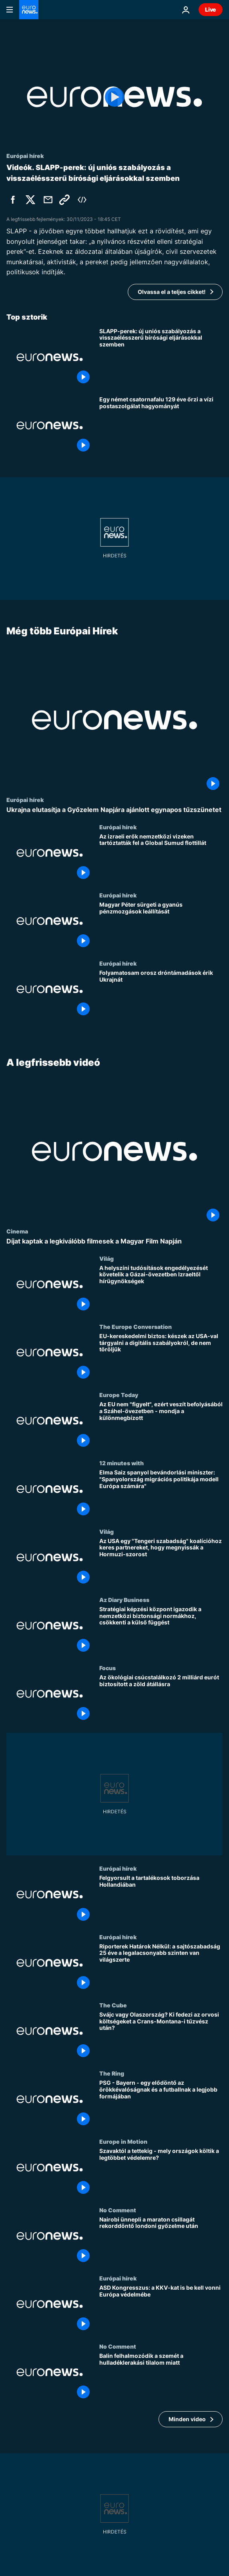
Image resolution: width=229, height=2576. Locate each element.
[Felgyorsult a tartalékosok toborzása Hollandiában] (161, 1899)
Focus (107, 1668)
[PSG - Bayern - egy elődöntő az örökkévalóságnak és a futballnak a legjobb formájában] (161, 2104)
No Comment (117, 2210)
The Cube (113, 2005)
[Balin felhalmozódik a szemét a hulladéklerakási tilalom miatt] (161, 2377)
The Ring (111, 2073)
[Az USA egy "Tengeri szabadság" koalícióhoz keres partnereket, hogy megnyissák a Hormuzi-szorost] (161, 1562)
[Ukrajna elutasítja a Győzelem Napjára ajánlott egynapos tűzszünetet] (114, 810)
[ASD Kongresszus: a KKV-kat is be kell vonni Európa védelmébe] (161, 2308)
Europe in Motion (123, 2142)
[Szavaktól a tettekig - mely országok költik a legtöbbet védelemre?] (161, 2172)
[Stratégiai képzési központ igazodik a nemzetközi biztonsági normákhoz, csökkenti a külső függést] (161, 1630)
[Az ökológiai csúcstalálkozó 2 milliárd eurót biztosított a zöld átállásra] (161, 1699)
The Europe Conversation (135, 1326)
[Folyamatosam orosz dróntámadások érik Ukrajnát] (161, 994)
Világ (106, 1258)
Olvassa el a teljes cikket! (172, 291)
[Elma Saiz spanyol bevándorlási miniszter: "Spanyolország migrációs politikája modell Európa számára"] (161, 1494)
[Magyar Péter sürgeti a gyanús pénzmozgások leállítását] (161, 925)
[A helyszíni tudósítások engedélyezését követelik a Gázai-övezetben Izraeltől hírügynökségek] (161, 1289)
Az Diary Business (124, 1599)
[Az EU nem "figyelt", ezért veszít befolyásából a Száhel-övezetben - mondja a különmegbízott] (161, 1425)
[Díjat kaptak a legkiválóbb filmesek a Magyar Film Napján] (114, 1241)
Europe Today (118, 1395)
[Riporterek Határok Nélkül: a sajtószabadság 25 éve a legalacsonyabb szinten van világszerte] (161, 1967)
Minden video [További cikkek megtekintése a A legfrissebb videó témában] (187, 2419)
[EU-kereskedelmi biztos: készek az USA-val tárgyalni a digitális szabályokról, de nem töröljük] (161, 1357)
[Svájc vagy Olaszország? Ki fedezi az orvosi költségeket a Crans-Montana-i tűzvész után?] (161, 2035)
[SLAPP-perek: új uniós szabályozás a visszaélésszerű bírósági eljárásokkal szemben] (161, 357)
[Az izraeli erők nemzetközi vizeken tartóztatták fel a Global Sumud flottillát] (161, 857)
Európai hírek (25, 800)
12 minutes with (121, 1463)
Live (210, 9)
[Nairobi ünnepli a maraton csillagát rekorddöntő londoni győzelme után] (161, 2240)
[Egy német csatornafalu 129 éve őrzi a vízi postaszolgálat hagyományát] (161, 425)
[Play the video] (114, 96)
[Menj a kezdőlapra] (28, 9)
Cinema (17, 1231)
